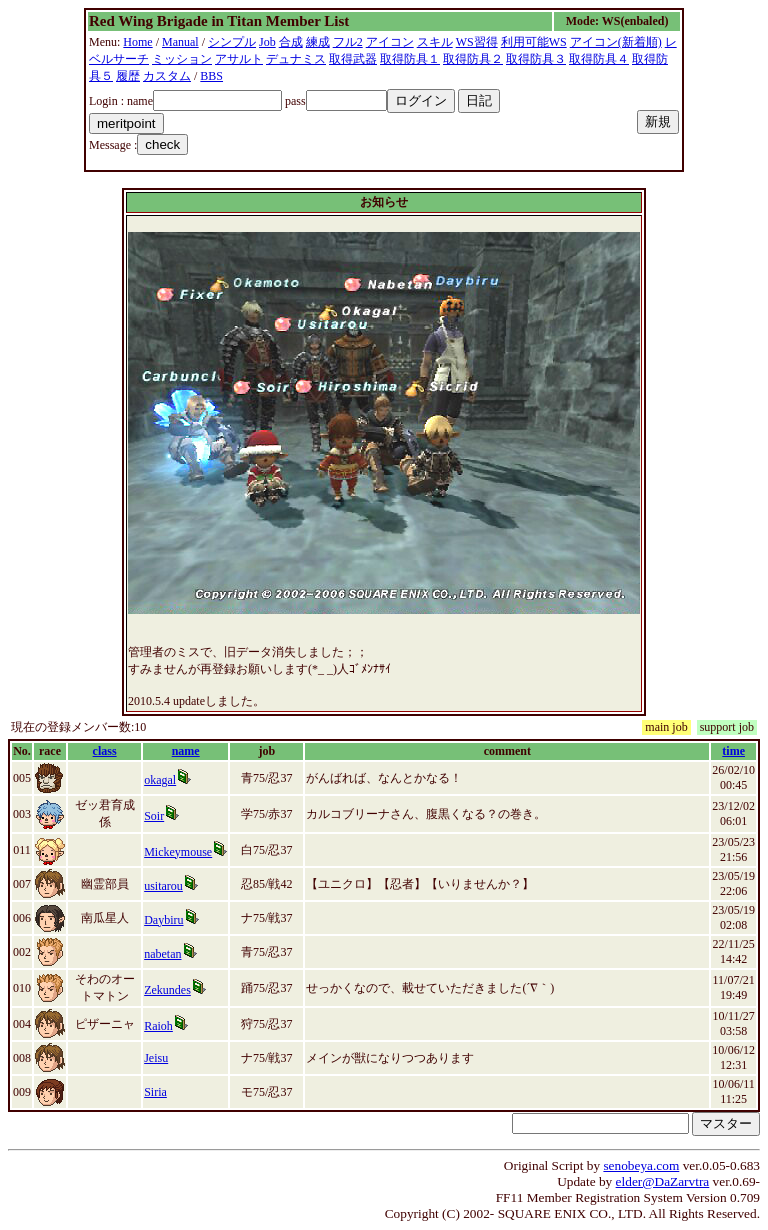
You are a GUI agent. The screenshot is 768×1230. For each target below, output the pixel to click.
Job (267, 42)
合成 (291, 42)
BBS (211, 76)
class (105, 751)
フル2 (348, 42)
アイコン (390, 42)
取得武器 (353, 59)
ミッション (182, 59)
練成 (318, 42)
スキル (435, 42)
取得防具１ (410, 59)
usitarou (163, 886)
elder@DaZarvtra (663, 1181)
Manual (180, 42)
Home (137, 42)
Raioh (158, 1026)
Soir (154, 816)
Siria (155, 1092)
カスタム (167, 76)
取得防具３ (536, 59)
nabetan (162, 954)
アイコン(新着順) (616, 42)
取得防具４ (599, 59)
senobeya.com (641, 1165)
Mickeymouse (178, 852)
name (186, 751)
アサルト (239, 59)
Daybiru (163, 920)
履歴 (128, 76)
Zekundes (167, 990)
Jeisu (156, 1058)
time (733, 751)
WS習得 (477, 42)
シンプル (232, 42)
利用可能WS (534, 42)
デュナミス (296, 59)
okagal (160, 780)
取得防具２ (473, 59)
